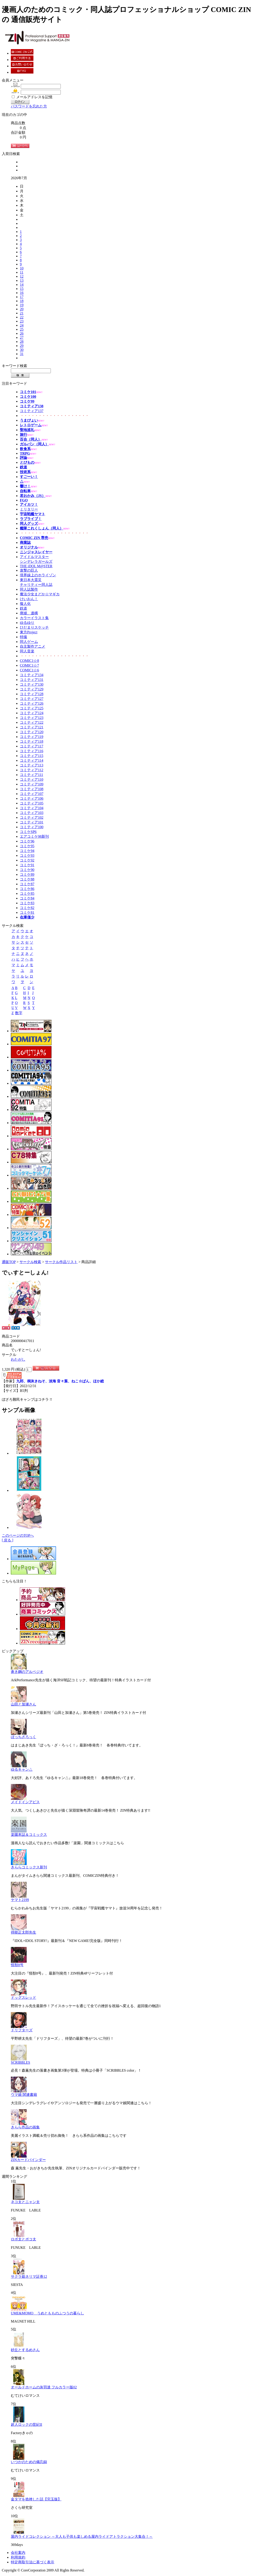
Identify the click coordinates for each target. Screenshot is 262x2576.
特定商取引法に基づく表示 (32, 2562)
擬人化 (25, 604)
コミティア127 (31, 699)
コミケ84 (27, 898)
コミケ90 (27, 870)
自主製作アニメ (32, 646)
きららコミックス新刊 (29, 1867)
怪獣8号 (17, 1965)
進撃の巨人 (29, 570)
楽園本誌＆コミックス (29, 1835)
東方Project (28, 632)
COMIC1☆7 (29, 665)
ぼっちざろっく (23, 1737)
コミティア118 (31, 741)
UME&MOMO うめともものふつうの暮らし (47, 2313)
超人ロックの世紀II (26, 2424)
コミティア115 (31, 756)
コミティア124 (31, 713)
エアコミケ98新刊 (34, 836)
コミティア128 (31, 694)
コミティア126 (31, 703)
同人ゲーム (29, 642)
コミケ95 (27, 846)
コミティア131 (31, 680)
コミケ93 (27, 855)
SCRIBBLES (20, 2062)
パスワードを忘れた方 (29, 106)
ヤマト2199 (20, 1900)
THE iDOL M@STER (36, 566)
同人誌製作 (29, 589)
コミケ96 (27, 841)
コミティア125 (31, 708)
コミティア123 (31, 718)
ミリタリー (29, 509)
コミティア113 (31, 765)
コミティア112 (31, 770)
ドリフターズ (22, 2030)
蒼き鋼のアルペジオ (27, 1672)
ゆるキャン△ (22, 1769)
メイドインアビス (25, 1802)
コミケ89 (27, 874)
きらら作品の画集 (25, 2127)
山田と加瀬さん (23, 1704)
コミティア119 (31, 737)
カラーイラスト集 (34, 618)
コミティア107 (31, 794)
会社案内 (18, 2553)
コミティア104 (31, 808)
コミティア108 (31, 789)
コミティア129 (31, 689)
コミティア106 (31, 798)
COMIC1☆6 (29, 670)
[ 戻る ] (7, 1540)
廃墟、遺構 (29, 613)
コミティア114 (31, 760)
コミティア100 (31, 827)
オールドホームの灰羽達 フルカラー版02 (44, 2387)
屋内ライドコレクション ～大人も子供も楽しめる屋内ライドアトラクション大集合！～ (82, 2536)
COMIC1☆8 (29, 661)
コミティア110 (31, 779)
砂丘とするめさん (25, 2350)
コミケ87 (27, 884)
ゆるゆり (27, 623)
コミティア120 (31, 732)
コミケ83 (27, 903)
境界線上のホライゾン (38, 575)
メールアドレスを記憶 (34, 97)
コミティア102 (31, 817)
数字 (18, 1013)
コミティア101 (31, 822)
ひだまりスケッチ (34, 627)
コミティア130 (31, 684)
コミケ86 (27, 889)
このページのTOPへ (18, 1535)
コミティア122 (31, 722)
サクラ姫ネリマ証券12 (29, 2276)
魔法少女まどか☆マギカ (40, 594)
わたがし (18, 1359)
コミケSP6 (28, 832)
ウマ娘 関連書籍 (24, 2095)
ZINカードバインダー (28, 2160)
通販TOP (9, 1262)
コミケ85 (27, 893)
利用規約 (18, 2557)
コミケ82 (27, 908)
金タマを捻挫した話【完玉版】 (36, 2499)
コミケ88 (27, 879)
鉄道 (23, 608)
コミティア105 (31, 803)
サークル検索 (30, 1262)
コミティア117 (31, 746)
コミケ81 (27, 912)
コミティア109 (31, 784)
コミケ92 (27, 860)
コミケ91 (27, 865)
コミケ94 (27, 851)
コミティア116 (31, 751)
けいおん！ (29, 599)
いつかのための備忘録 (29, 2462)
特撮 (23, 637)
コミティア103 (31, 813)
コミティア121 (31, 727)
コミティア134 (31, 675)
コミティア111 (31, 775)
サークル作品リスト (61, 1262)
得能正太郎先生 (23, 1932)
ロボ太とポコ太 (23, 2239)
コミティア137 (31, 411)
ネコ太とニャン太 (25, 2202)
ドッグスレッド (23, 1997)
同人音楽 (27, 651)
